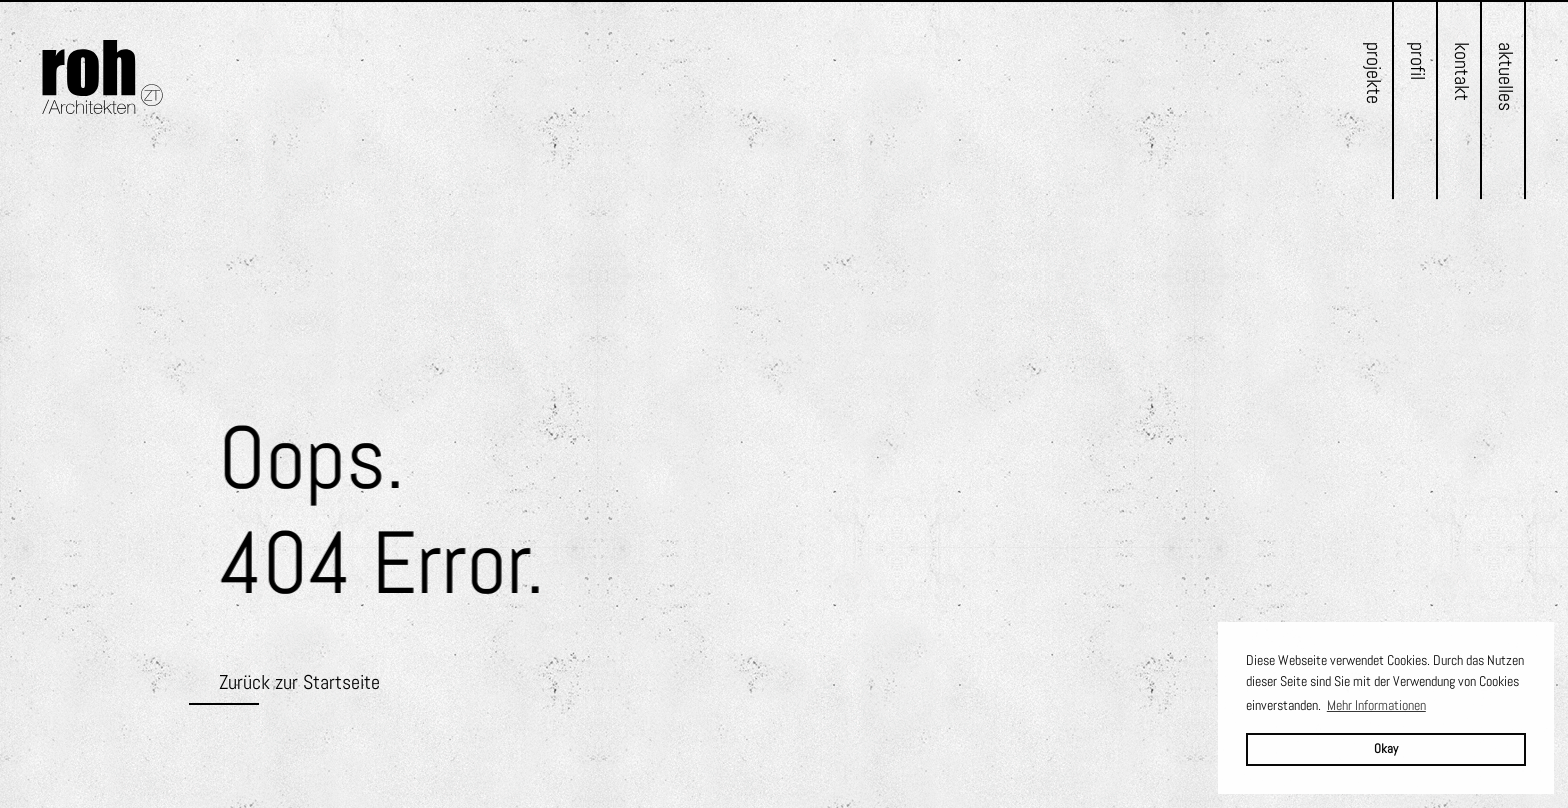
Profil (1418, 61)
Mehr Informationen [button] (1376, 705)
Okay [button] (1386, 749)
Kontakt (1462, 71)
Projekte (1374, 73)
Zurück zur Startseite (299, 682)
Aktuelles (1506, 76)
